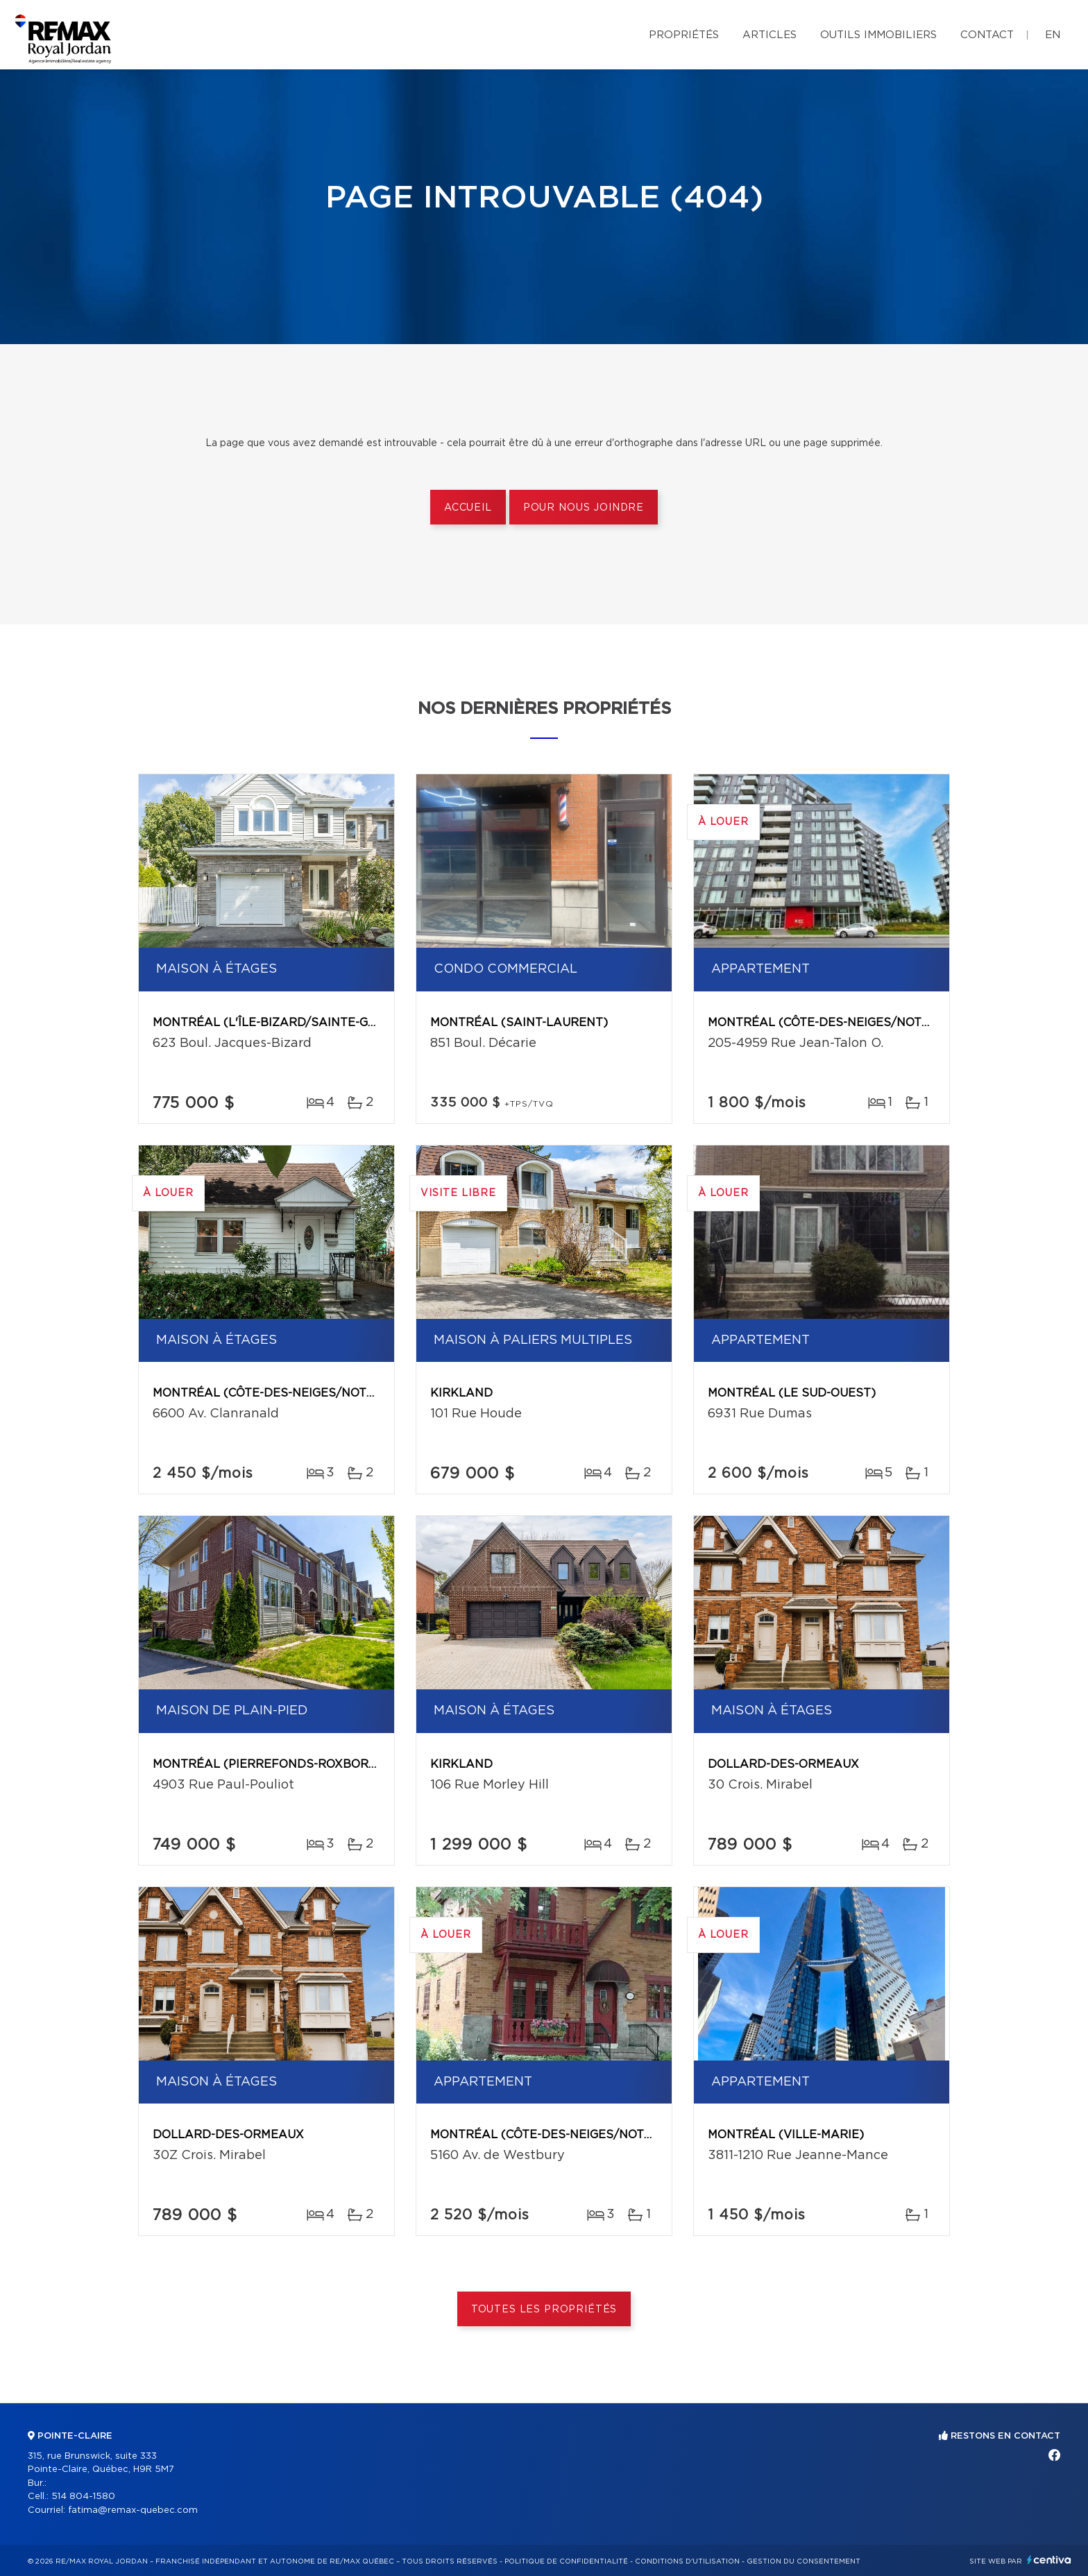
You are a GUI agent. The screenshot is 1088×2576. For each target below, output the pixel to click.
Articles (769, 35)
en (1052, 35)
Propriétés (684, 35)
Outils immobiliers (878, 35)
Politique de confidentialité (566, 2561)
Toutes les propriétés (544, 2309)
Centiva (1049, 2559)
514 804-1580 (83, 2496)
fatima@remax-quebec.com (133, 2510)
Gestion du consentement (803, 2561)
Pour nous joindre (583, 508)
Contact (987, 35)
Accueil (468, 508)
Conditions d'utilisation (687, 2561)
